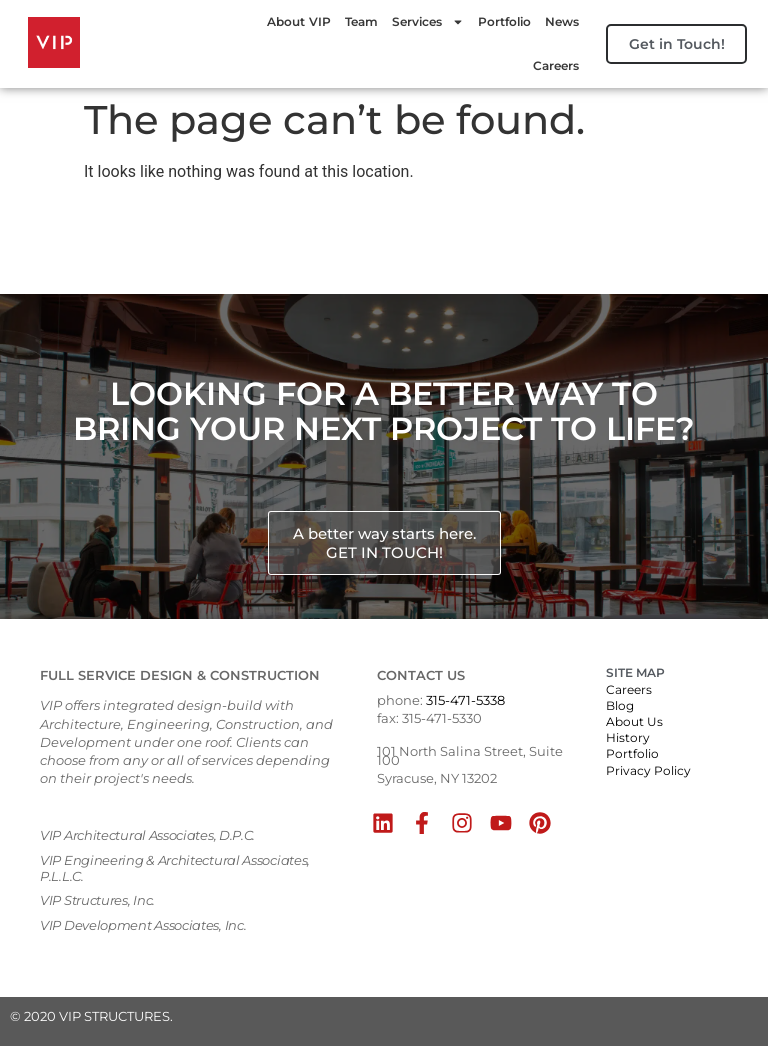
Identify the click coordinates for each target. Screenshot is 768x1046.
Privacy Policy (648, 770)
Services (419, 22)
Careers (547, 65)
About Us (634, 721)
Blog (620, 705)
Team (352, 21)
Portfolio (495, 21)
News (553, 21)
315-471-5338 (465, 700)
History (628, 737)
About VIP (290, 21)
